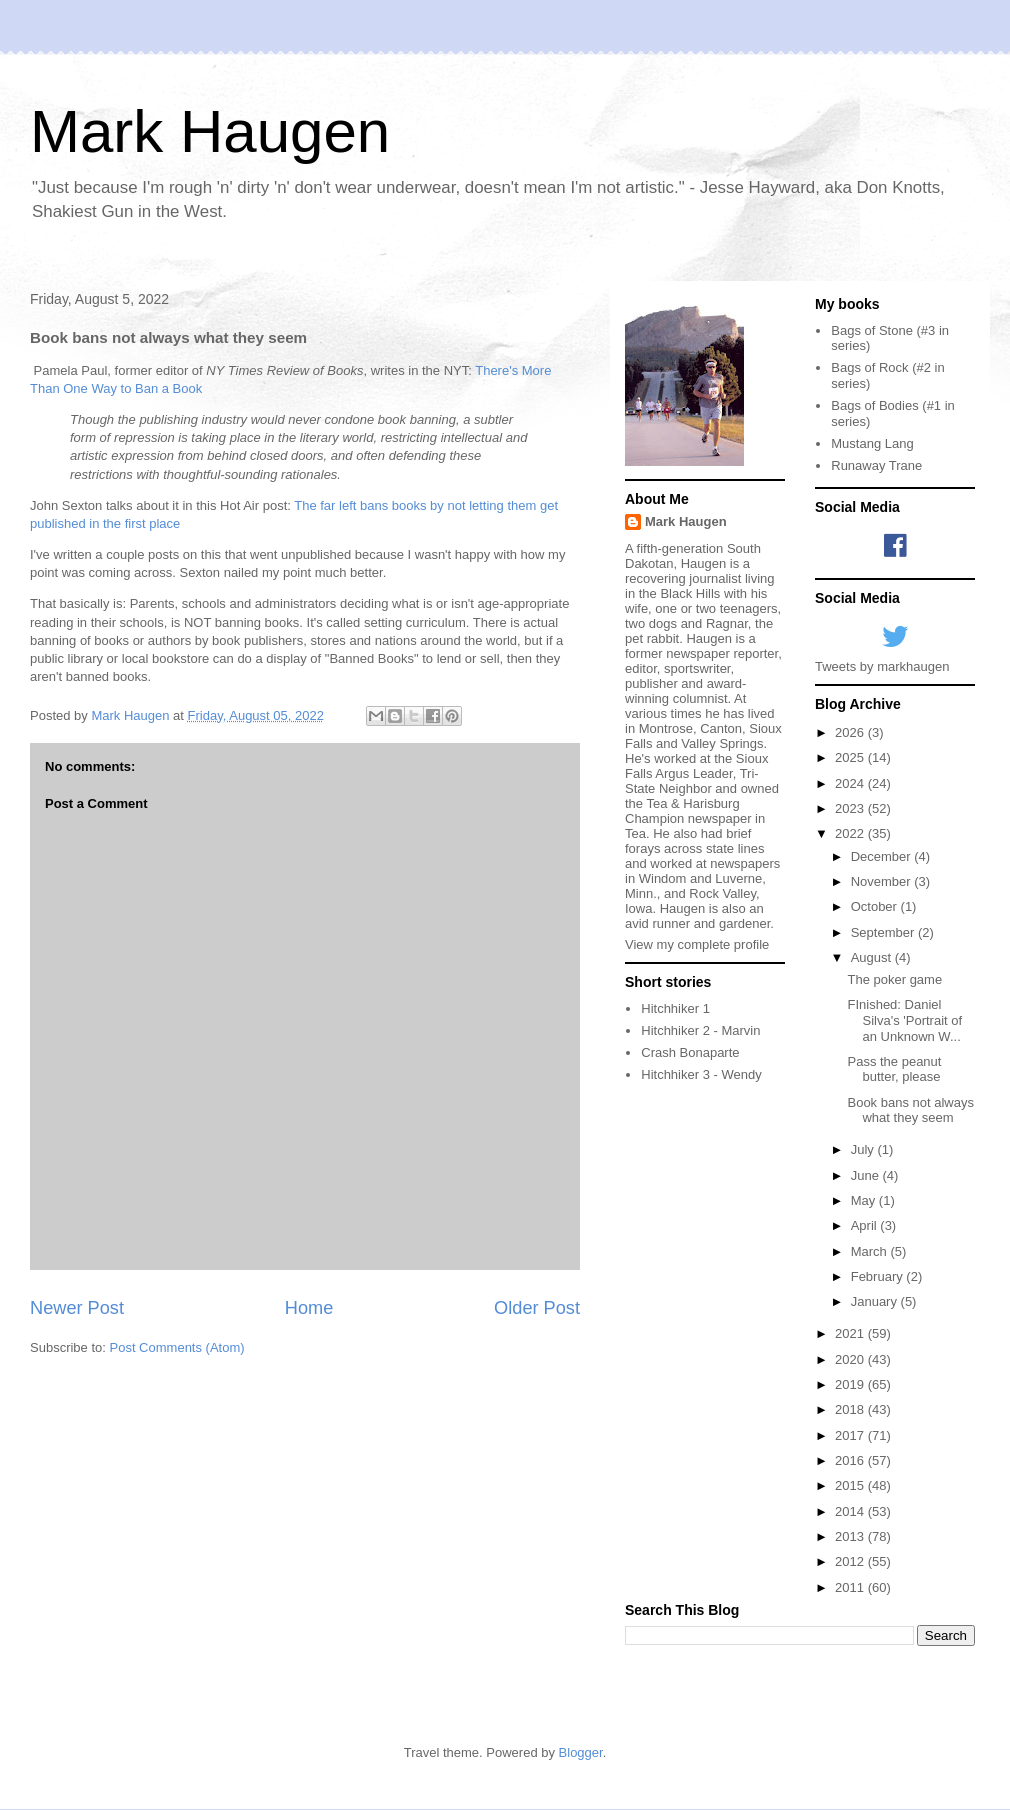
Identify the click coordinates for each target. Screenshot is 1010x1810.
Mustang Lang (872, 443)
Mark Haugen (210, 131)
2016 (851, 1460)
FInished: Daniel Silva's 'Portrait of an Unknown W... (904, 1020)
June (867, 1175)
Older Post (537, 1308)
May (865, 1200)
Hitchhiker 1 (675, 1008)
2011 (851, 1587)
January (876, 1301)
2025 (851, 757)
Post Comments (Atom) (177, 1347)
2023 (851, 808)
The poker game (894, 979)
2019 (851, 1384)
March (871, 1251)
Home (309, 1308)
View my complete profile (697, 944)
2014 (851, 1511)
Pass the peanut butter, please (894, 1069)
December (883, 856)
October (876, 906)
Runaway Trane (876, 465)
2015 (851, 1485)
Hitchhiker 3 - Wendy (701, 1074)
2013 (851, 1536)
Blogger (581, 1752)
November (883, 881)
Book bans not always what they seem (910, 1110)
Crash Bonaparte (690, 1052)
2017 (851, 1435)
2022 (851, 833)
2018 (851, 1409)
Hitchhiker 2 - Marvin (700, 1030)
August (873, 957)
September (884, 932)
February (879, 1276)
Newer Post (77, 1308)
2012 (851, 1561)
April (866, 1225)
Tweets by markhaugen (882, 666)
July (864, 1149)
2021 (851, 1333)
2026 (851, 732)
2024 (851, 783)
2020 (851, 1359)
